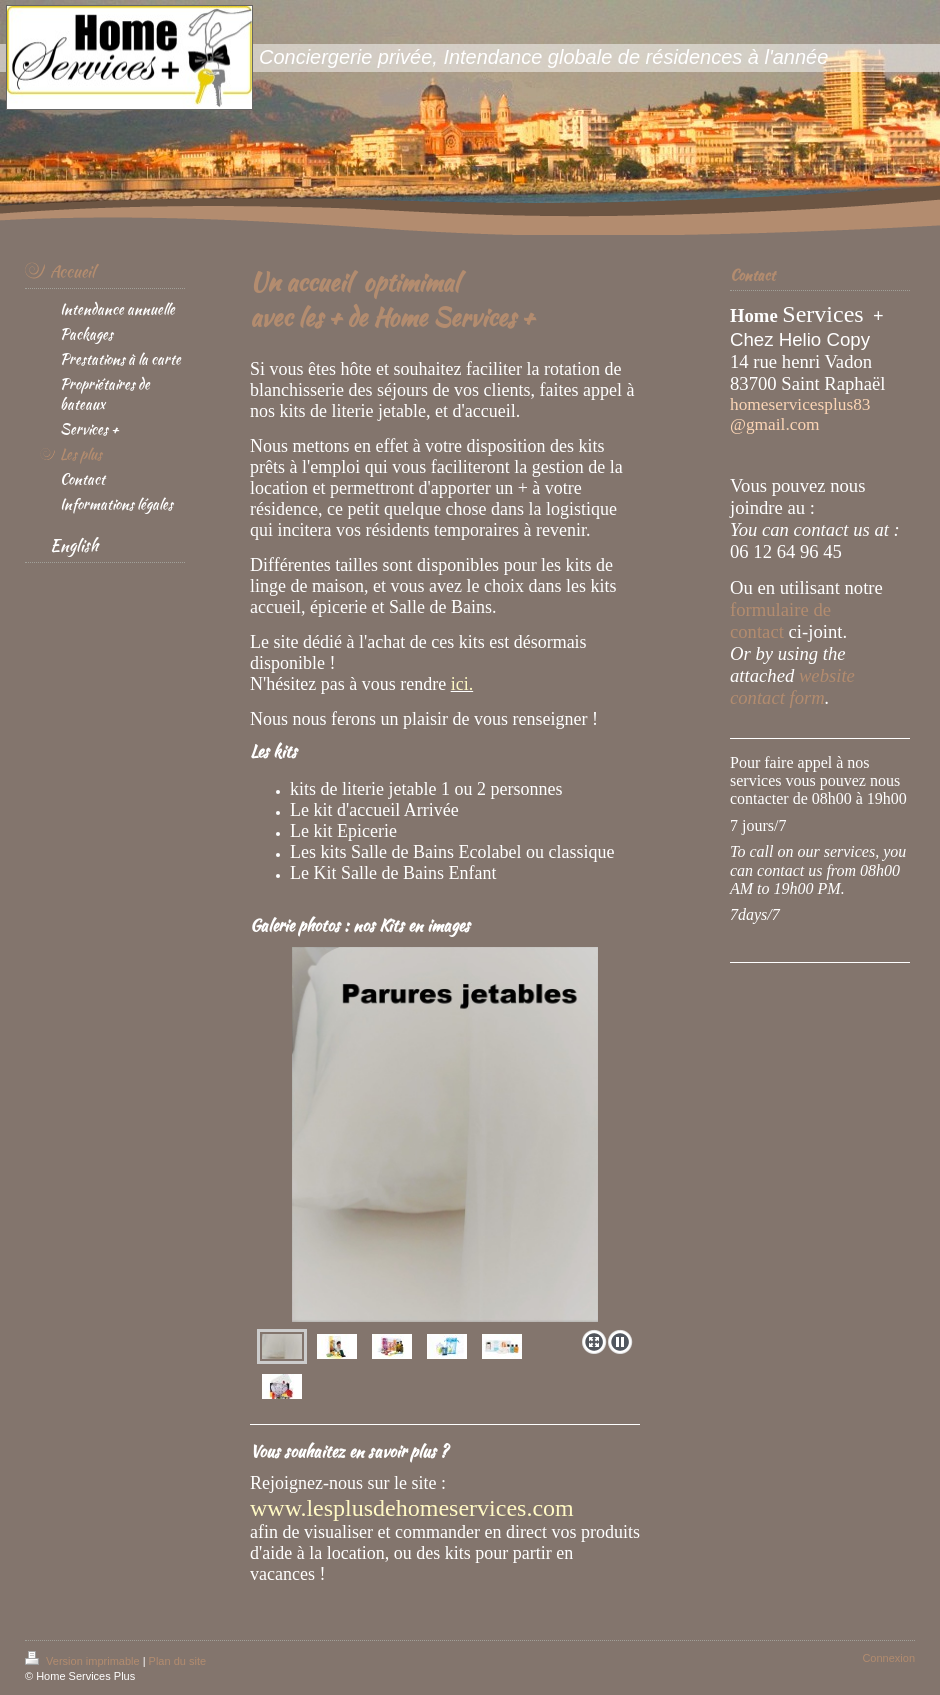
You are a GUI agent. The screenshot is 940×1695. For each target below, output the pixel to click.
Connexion (888, 1658)
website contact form (792, 686)
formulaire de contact (780, 620)
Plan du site (177, 1661)
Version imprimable (84, 1661)
